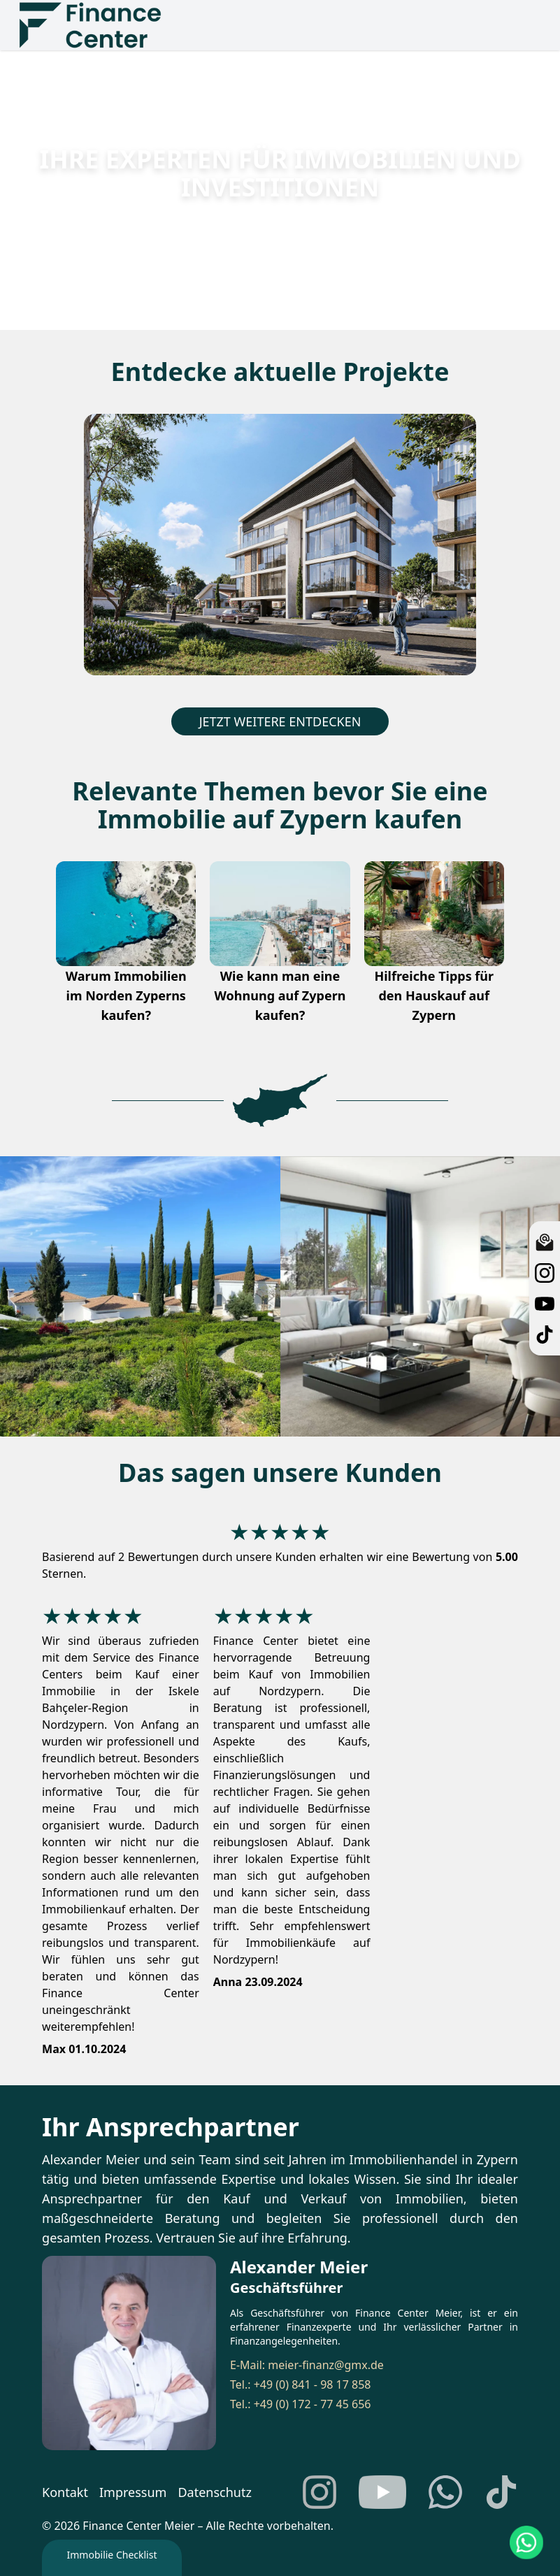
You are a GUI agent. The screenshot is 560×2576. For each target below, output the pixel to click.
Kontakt (65, 2492)
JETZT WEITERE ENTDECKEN (280, 721)
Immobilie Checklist (112, 2554)
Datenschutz (214, 2492)
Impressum (132, 2492)
